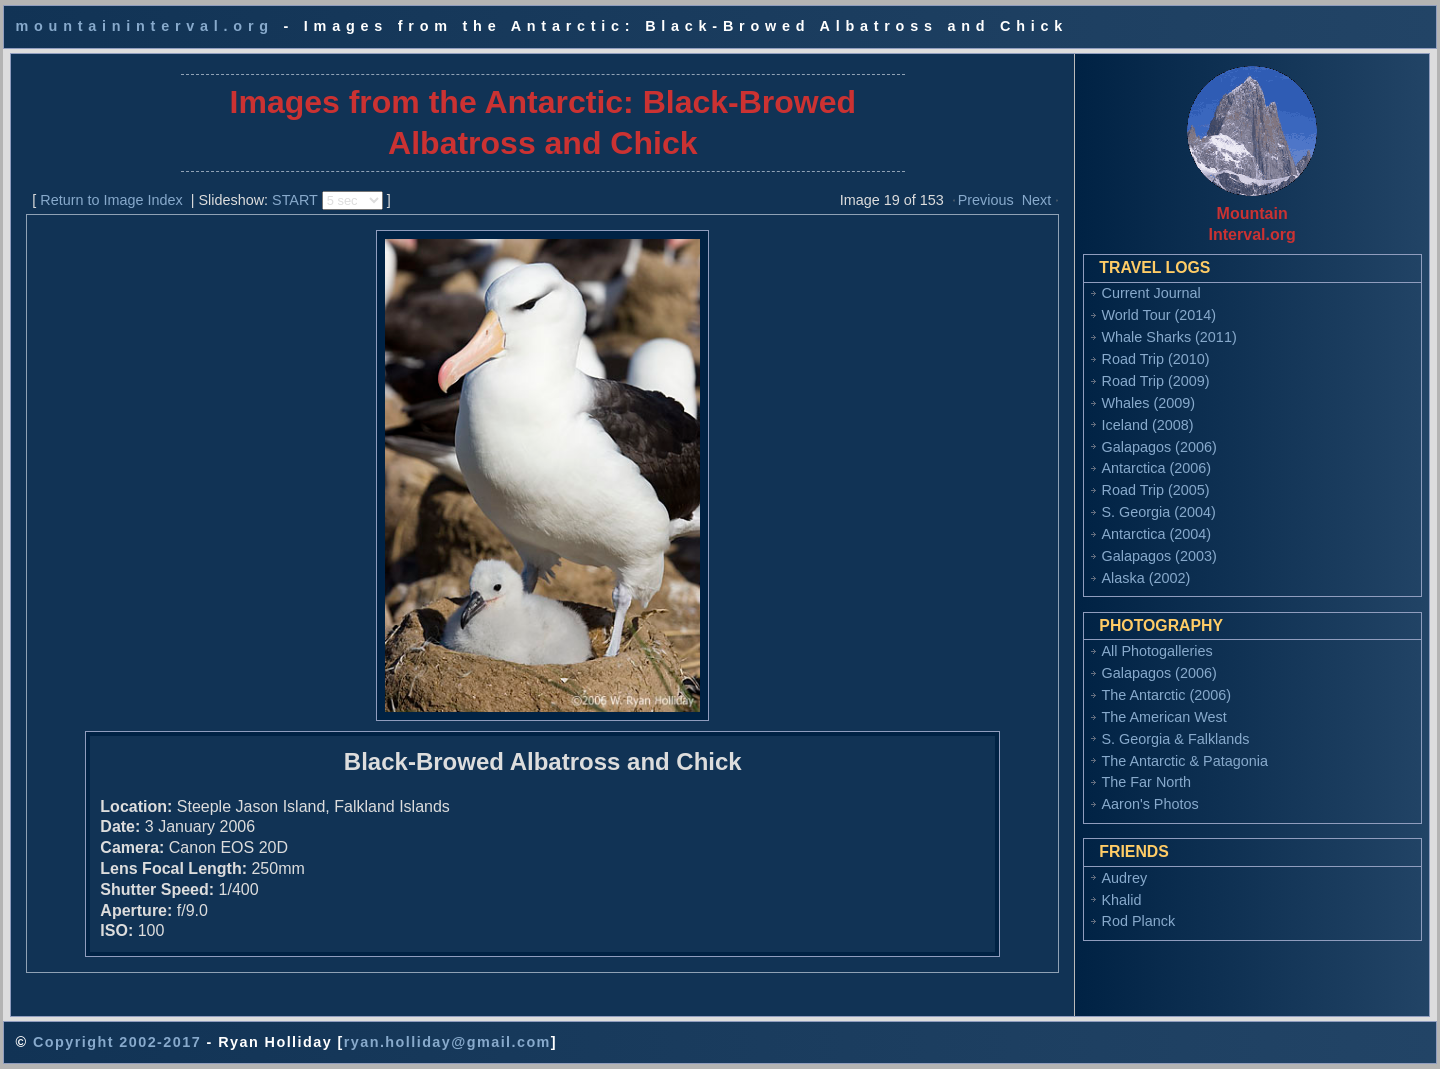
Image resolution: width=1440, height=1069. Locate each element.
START (295, 200)
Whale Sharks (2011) (1169, 337)
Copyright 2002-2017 (117, 1042)
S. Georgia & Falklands (1176, 739)
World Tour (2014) (1159, 315)
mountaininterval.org (144, 26)
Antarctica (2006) (1157, 468)
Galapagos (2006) (1159, 447)
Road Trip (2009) (1156, 381)
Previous (986, 200)
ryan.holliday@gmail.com (447, 1042)
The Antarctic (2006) (1167, 695)
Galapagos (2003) (1159, 556)
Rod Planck (1139, 921)
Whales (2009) (1149, 403)
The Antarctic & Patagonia (1185, 761)
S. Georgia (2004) (1159, 512)
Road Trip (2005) (1156, 490)
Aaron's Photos (1150, 804)
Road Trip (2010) (1156, 359)
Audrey (1125, 878)
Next (1037, 200)
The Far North (1147, 782)
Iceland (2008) (1148, 425)
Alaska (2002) (1146, 578)
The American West (1164, 717)
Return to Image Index (111, 200)
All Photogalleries (1157, 651)
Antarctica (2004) (1157, 534)
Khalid (1122, 900)
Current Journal (1151, 293)
